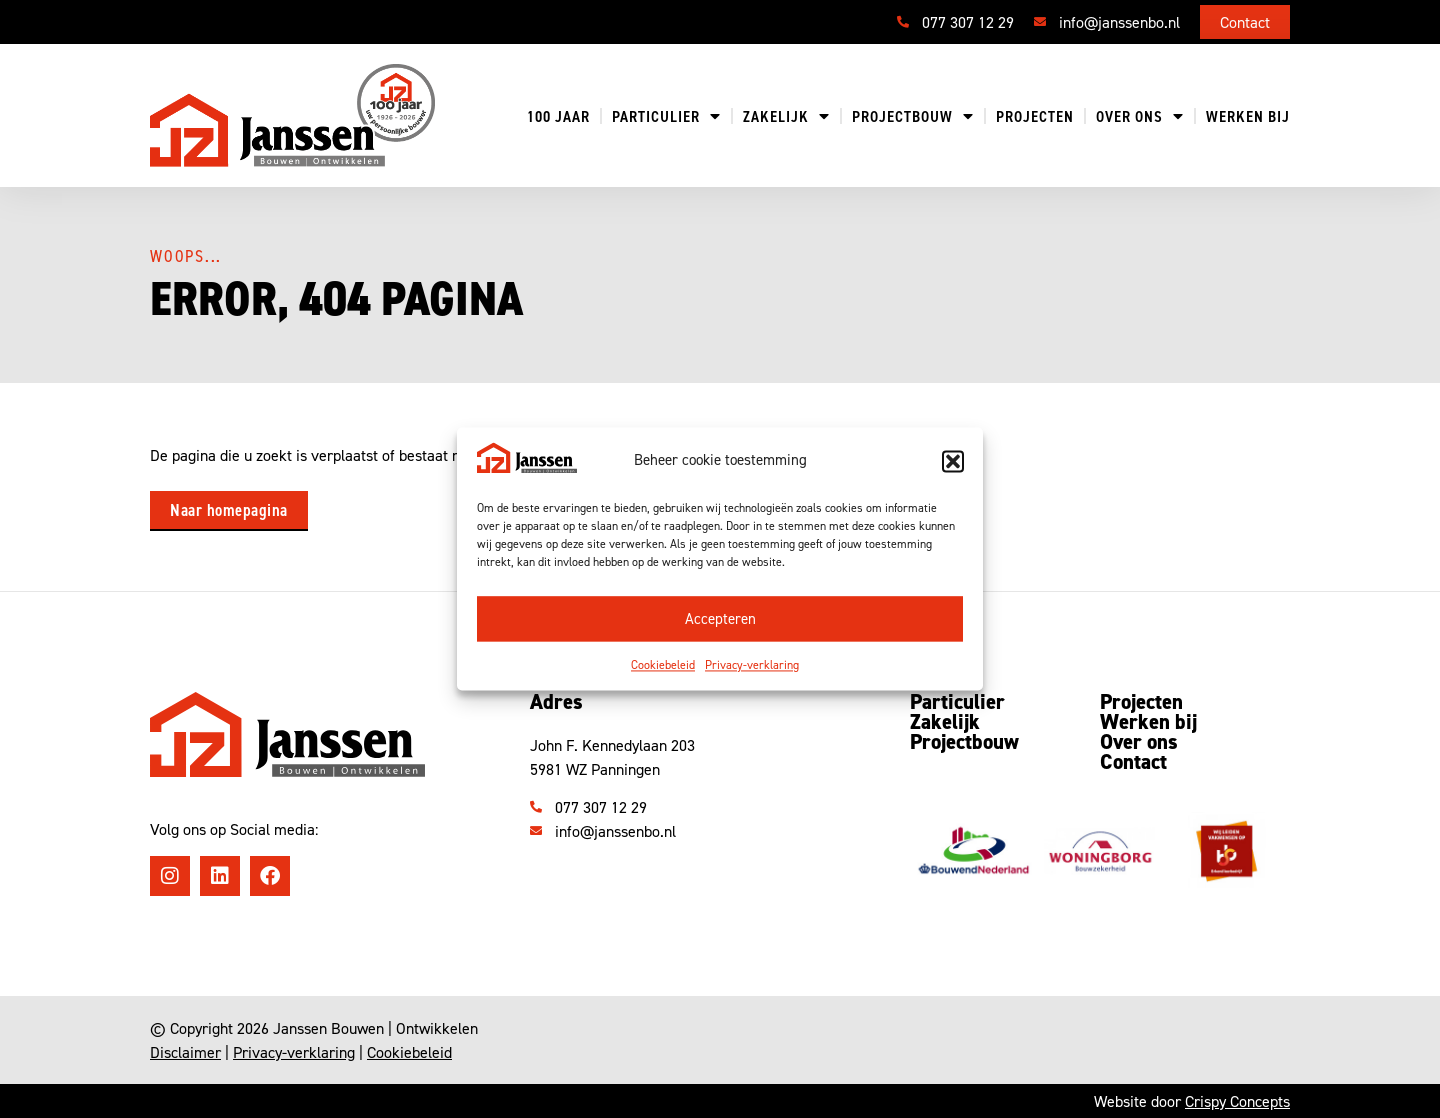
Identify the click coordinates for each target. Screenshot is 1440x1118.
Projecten (1035, 116)
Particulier (666, 116)
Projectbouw (913, 116)
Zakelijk (786, 116)
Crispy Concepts (1237, 1101)
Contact (1133, 762)
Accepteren (720, 618)
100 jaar (558, 116)
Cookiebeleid (663, 665)
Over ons (1140, 116)
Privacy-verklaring (752, 665)
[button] (953, 461)
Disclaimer (185, 1052)
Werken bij (1248, 116)
